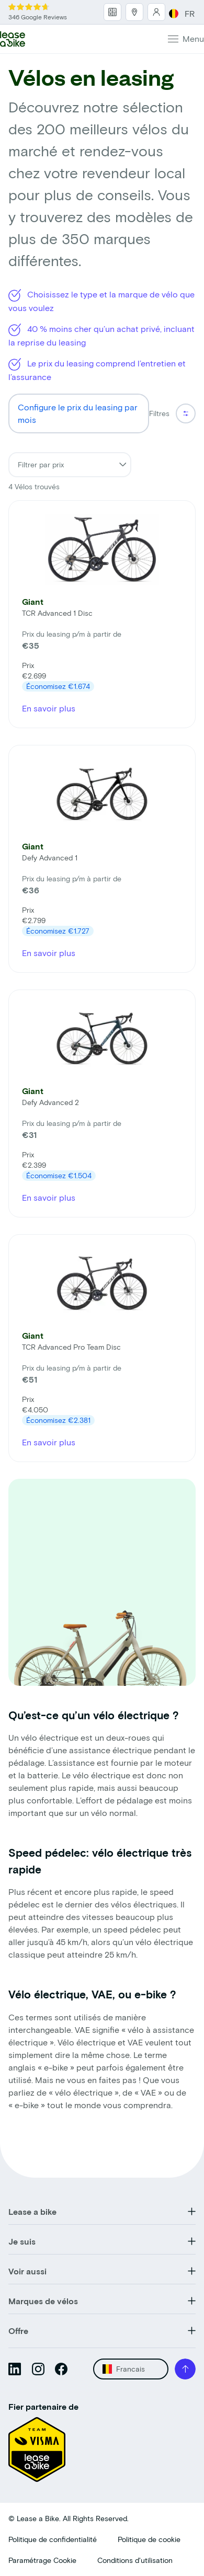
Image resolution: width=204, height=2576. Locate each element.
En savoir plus (48, 708)
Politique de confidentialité (52, 2539)
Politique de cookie (149, 2539)
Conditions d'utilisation (135, 2560)
